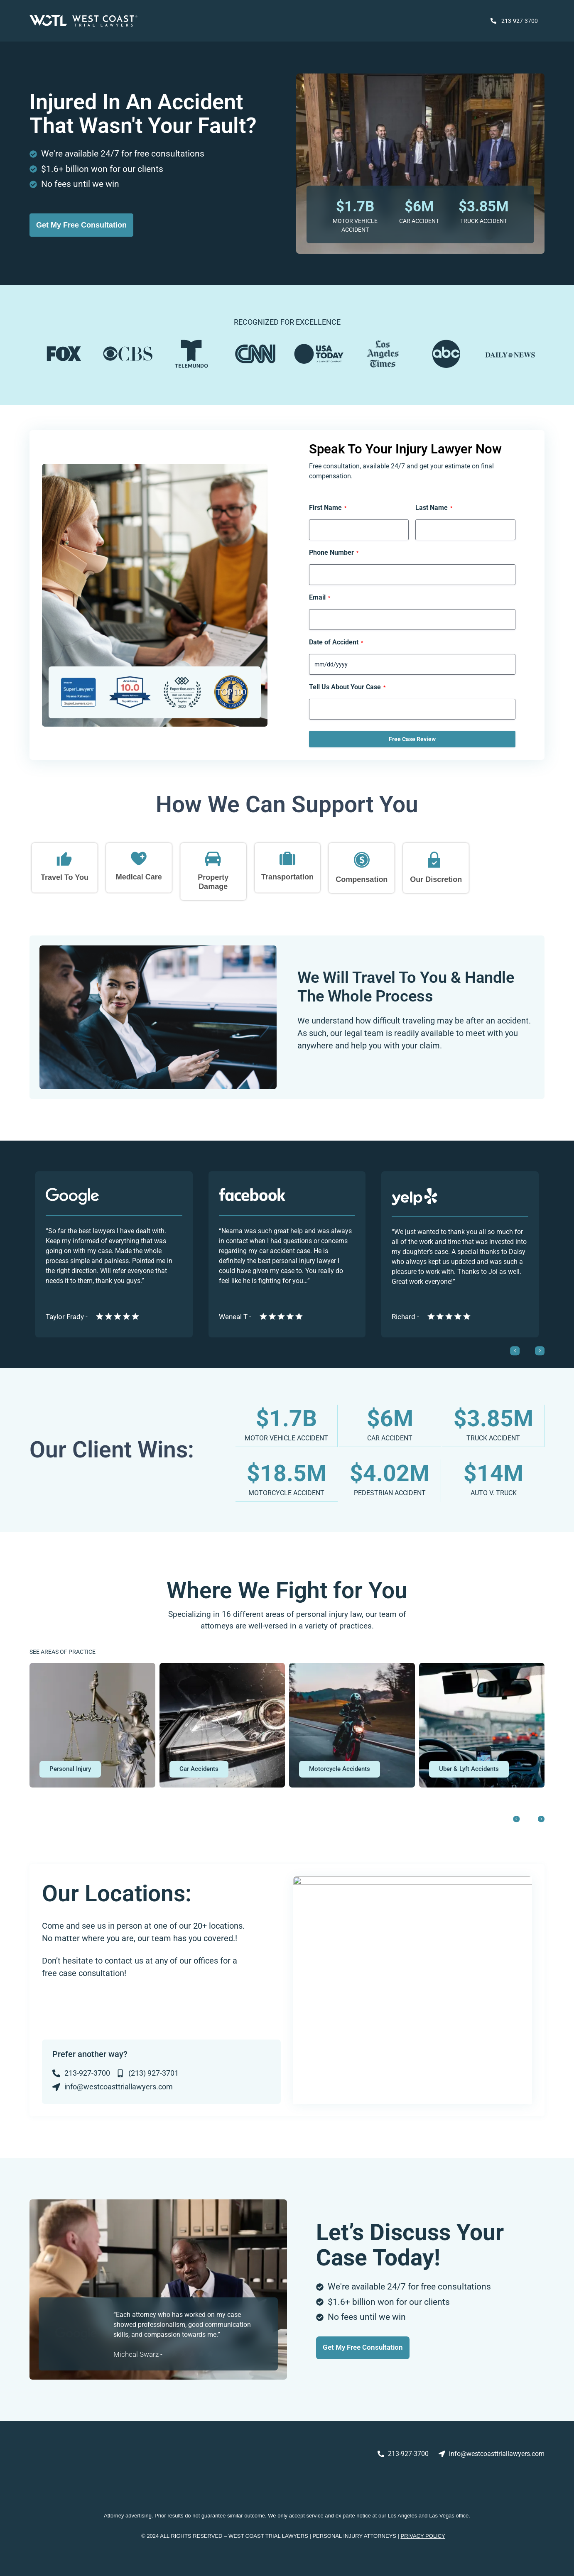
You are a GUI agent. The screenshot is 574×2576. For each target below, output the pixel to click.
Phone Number (333, 553)
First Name (327, 508)
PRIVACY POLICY (423, 2535)
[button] (74, 1768)
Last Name (433, 508)
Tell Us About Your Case (347, 687)
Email (319, 597)
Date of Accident (336, 642)
